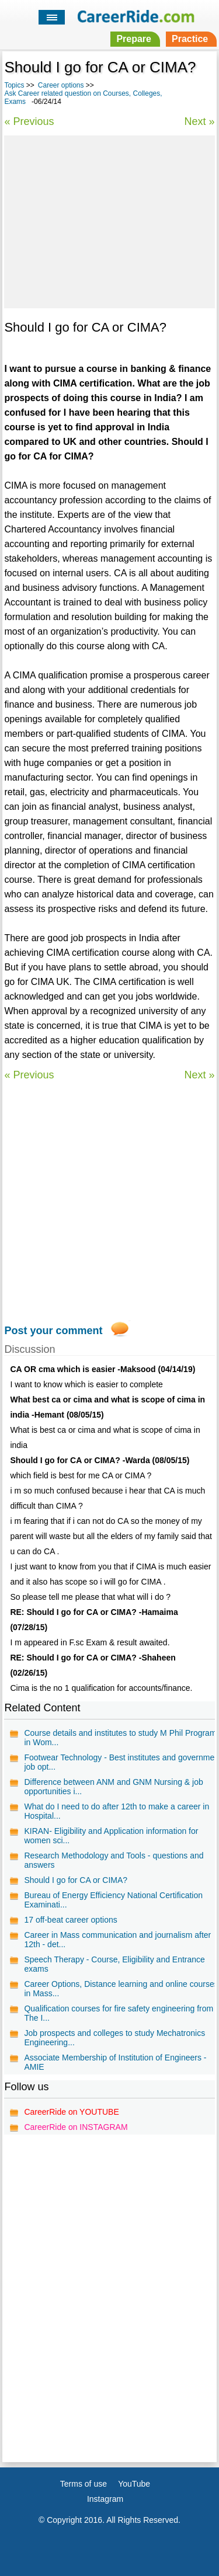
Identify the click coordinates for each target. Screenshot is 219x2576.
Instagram (105, 2499)
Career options (61, 85)
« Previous (29, 121)
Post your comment (53, 1330)
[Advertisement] (109, 220)
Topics (14, 85)
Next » (200, 121)
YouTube (134, 2483)
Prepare (133, 39)
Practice (190, 39)
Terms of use (83, 2483)
